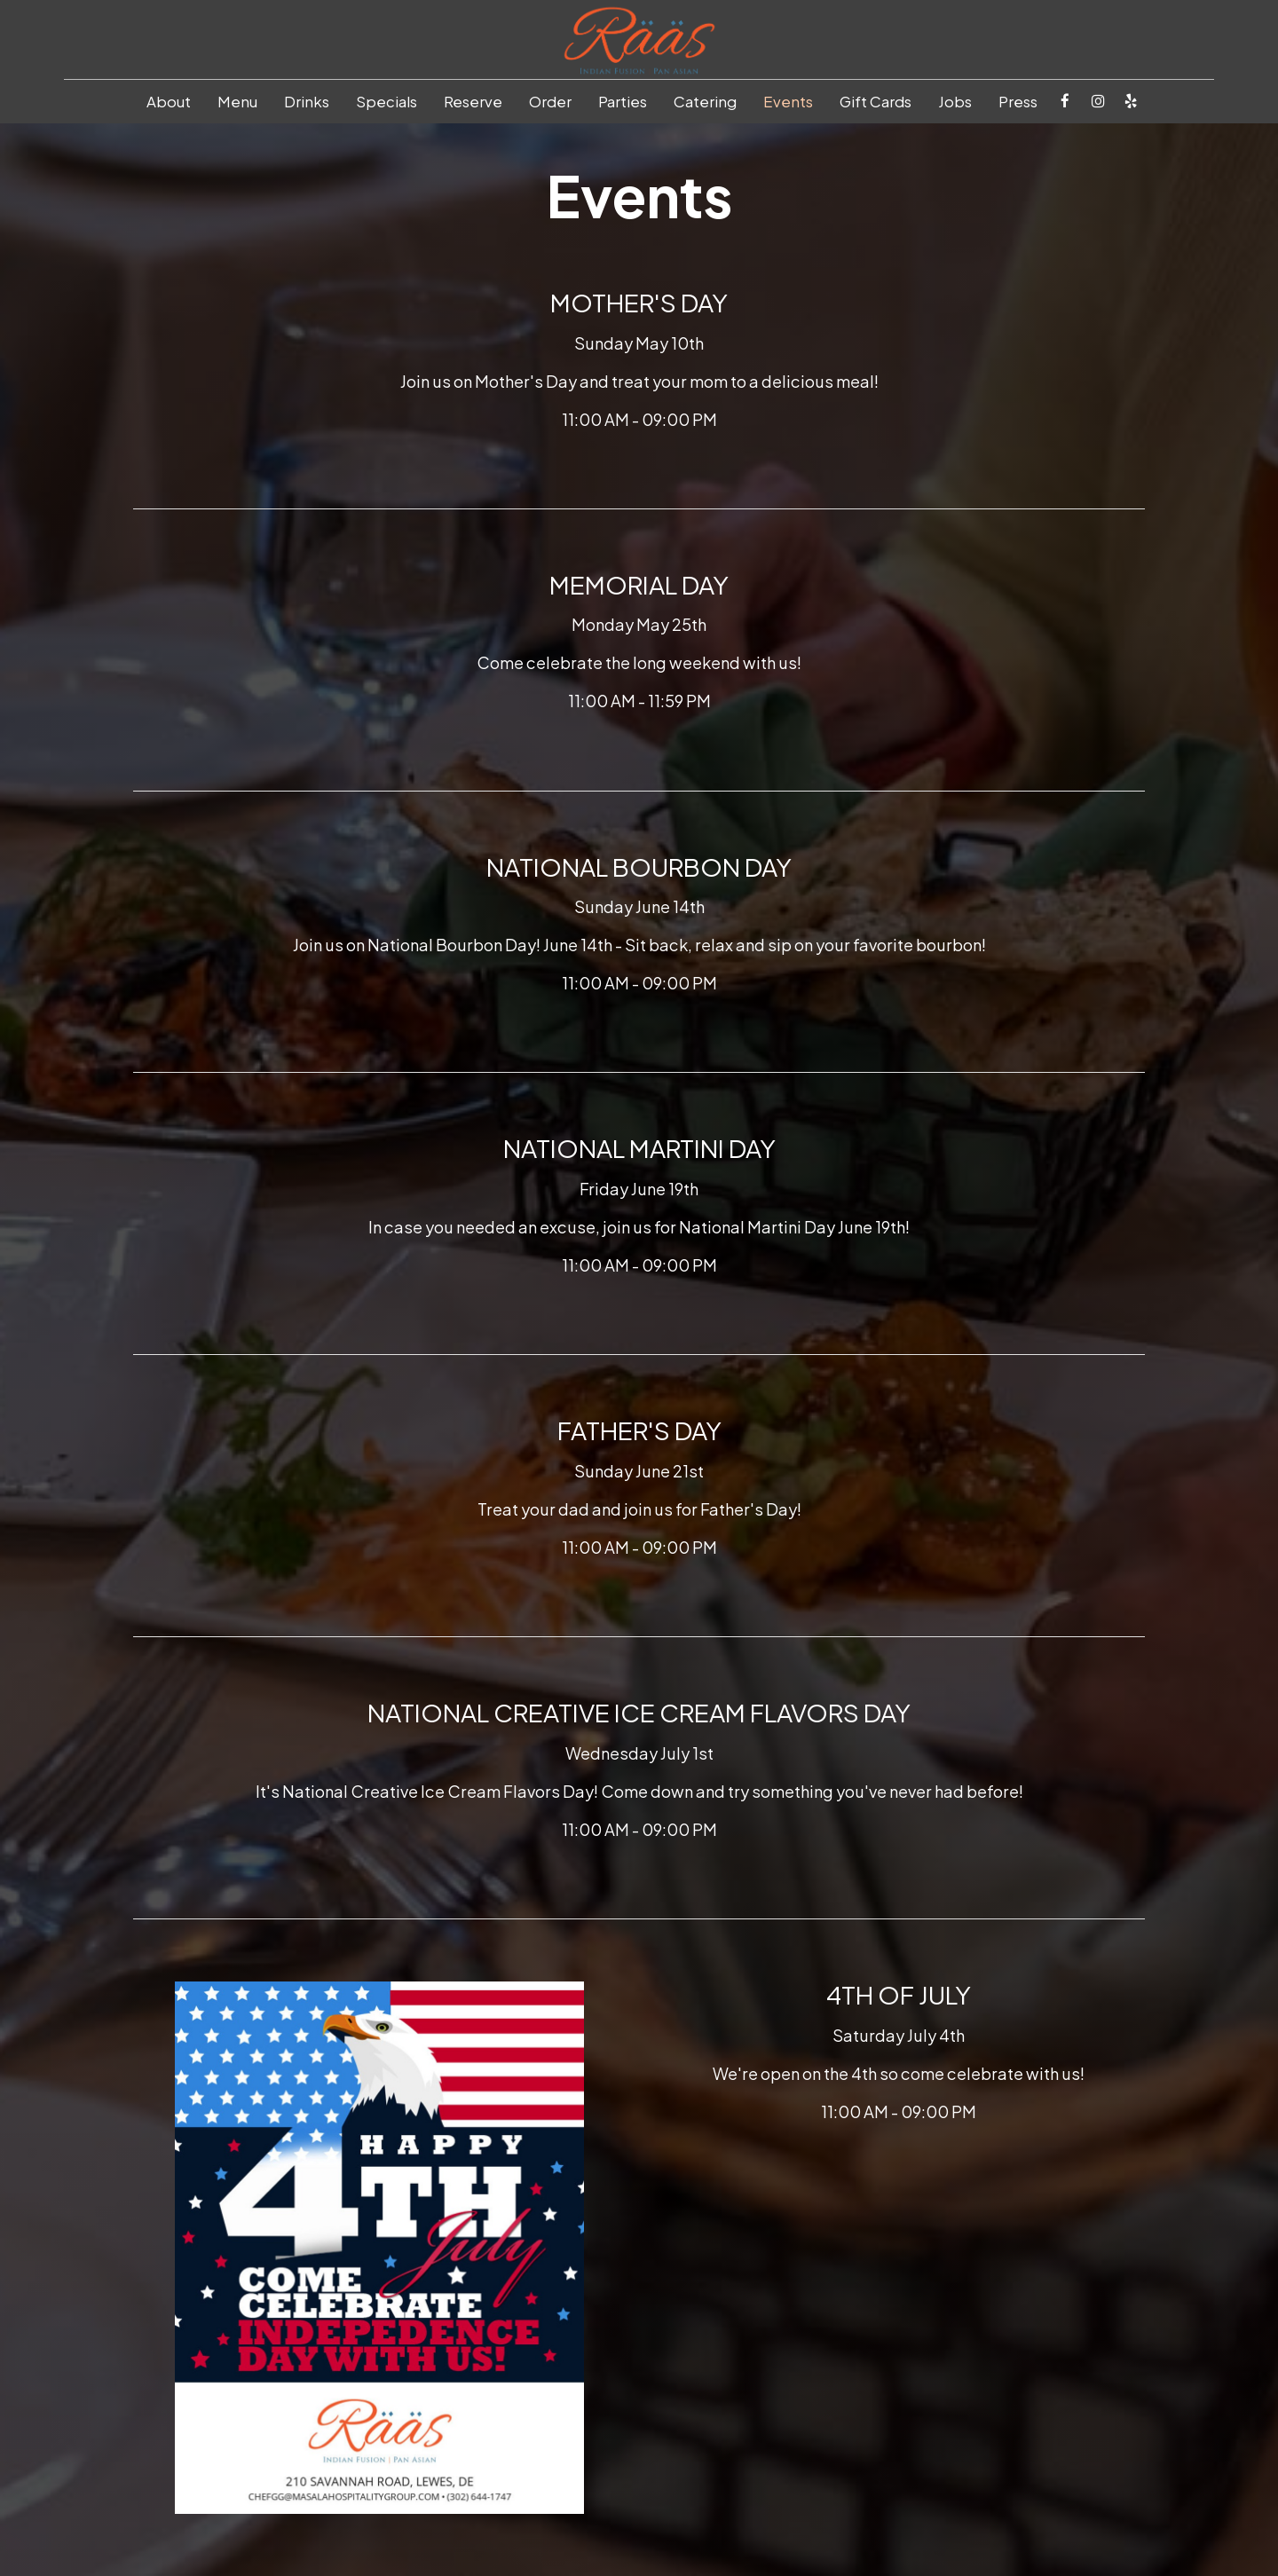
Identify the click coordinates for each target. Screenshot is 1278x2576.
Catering (705, 102)
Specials (386, 102)
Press (1017, 102)
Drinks (306, 102)
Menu (237, 102)
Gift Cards (875, 102)
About (168, 102)
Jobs (955, 102)
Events (788, 102)
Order (550, 102)
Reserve (473, 102)
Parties (622, 102)
